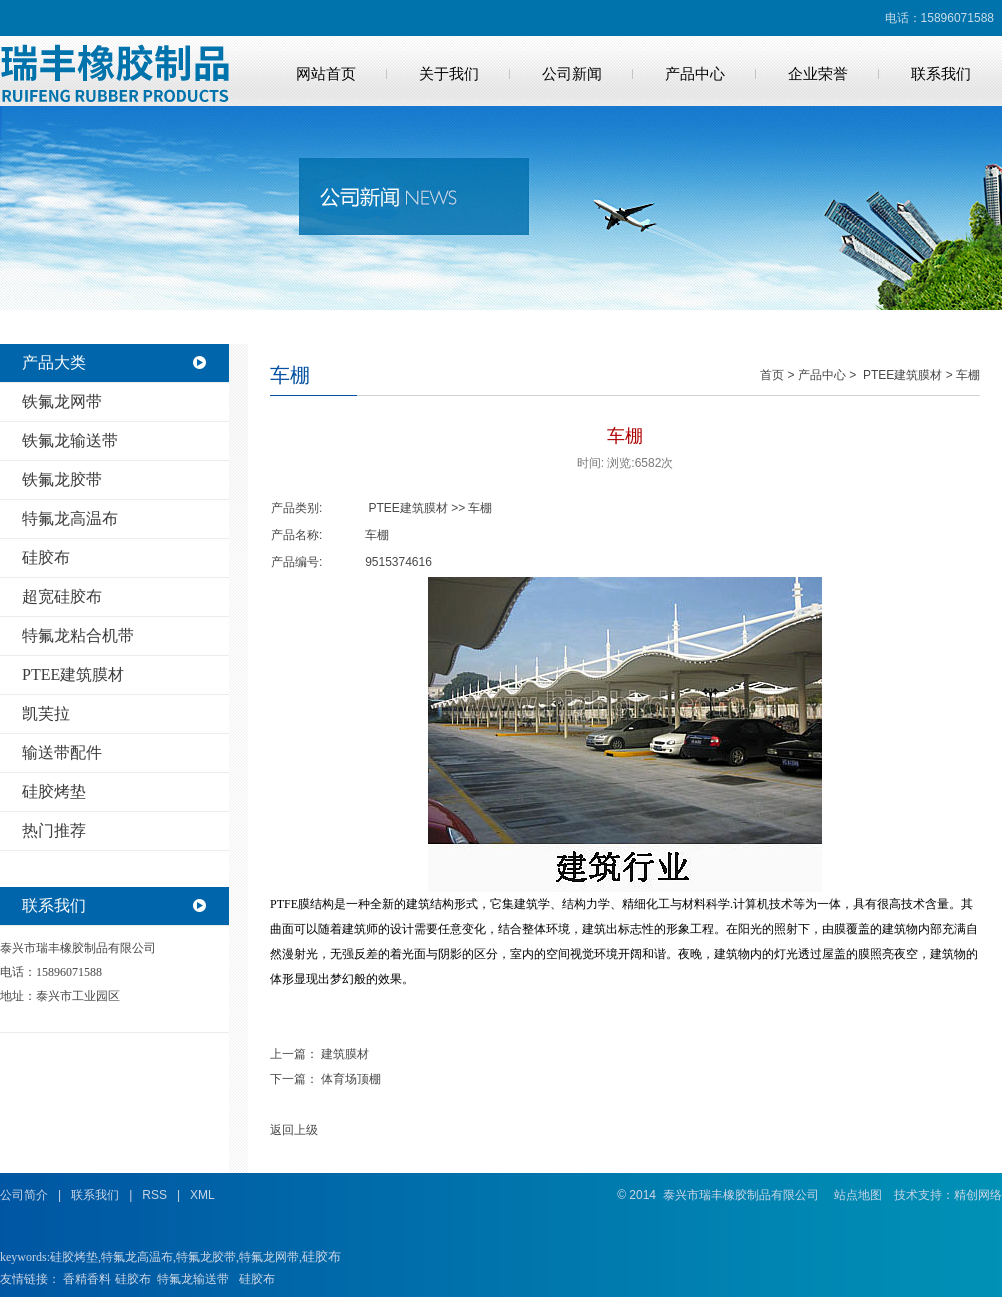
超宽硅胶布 (62, 596)
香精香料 (87, 1279)
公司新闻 (572, 74)
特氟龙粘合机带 (78, 635)
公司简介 (24, 1195)
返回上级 (294, 1130)
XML (202, 1195)
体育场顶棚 (351, 1079)
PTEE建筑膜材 (73, 674)
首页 (772, 375)
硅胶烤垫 (54, 791)
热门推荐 (54, 830)
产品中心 (695, 74)
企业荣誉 (818, 74)
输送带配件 (62, 752)
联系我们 (941, 74)
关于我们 (449, 74)
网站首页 (326, 74)
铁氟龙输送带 (70, 440)
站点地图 (858, 1195)
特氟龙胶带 (206, 1257)
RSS (154, 1195)
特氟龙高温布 (70, 518)
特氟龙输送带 (193, 1279)
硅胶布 (46, 557)
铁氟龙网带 (62, 401)
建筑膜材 (345, 1054)
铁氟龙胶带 (62, 479)
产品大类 (54, 362)
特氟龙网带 (269, 1257)
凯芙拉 (46, 713)
